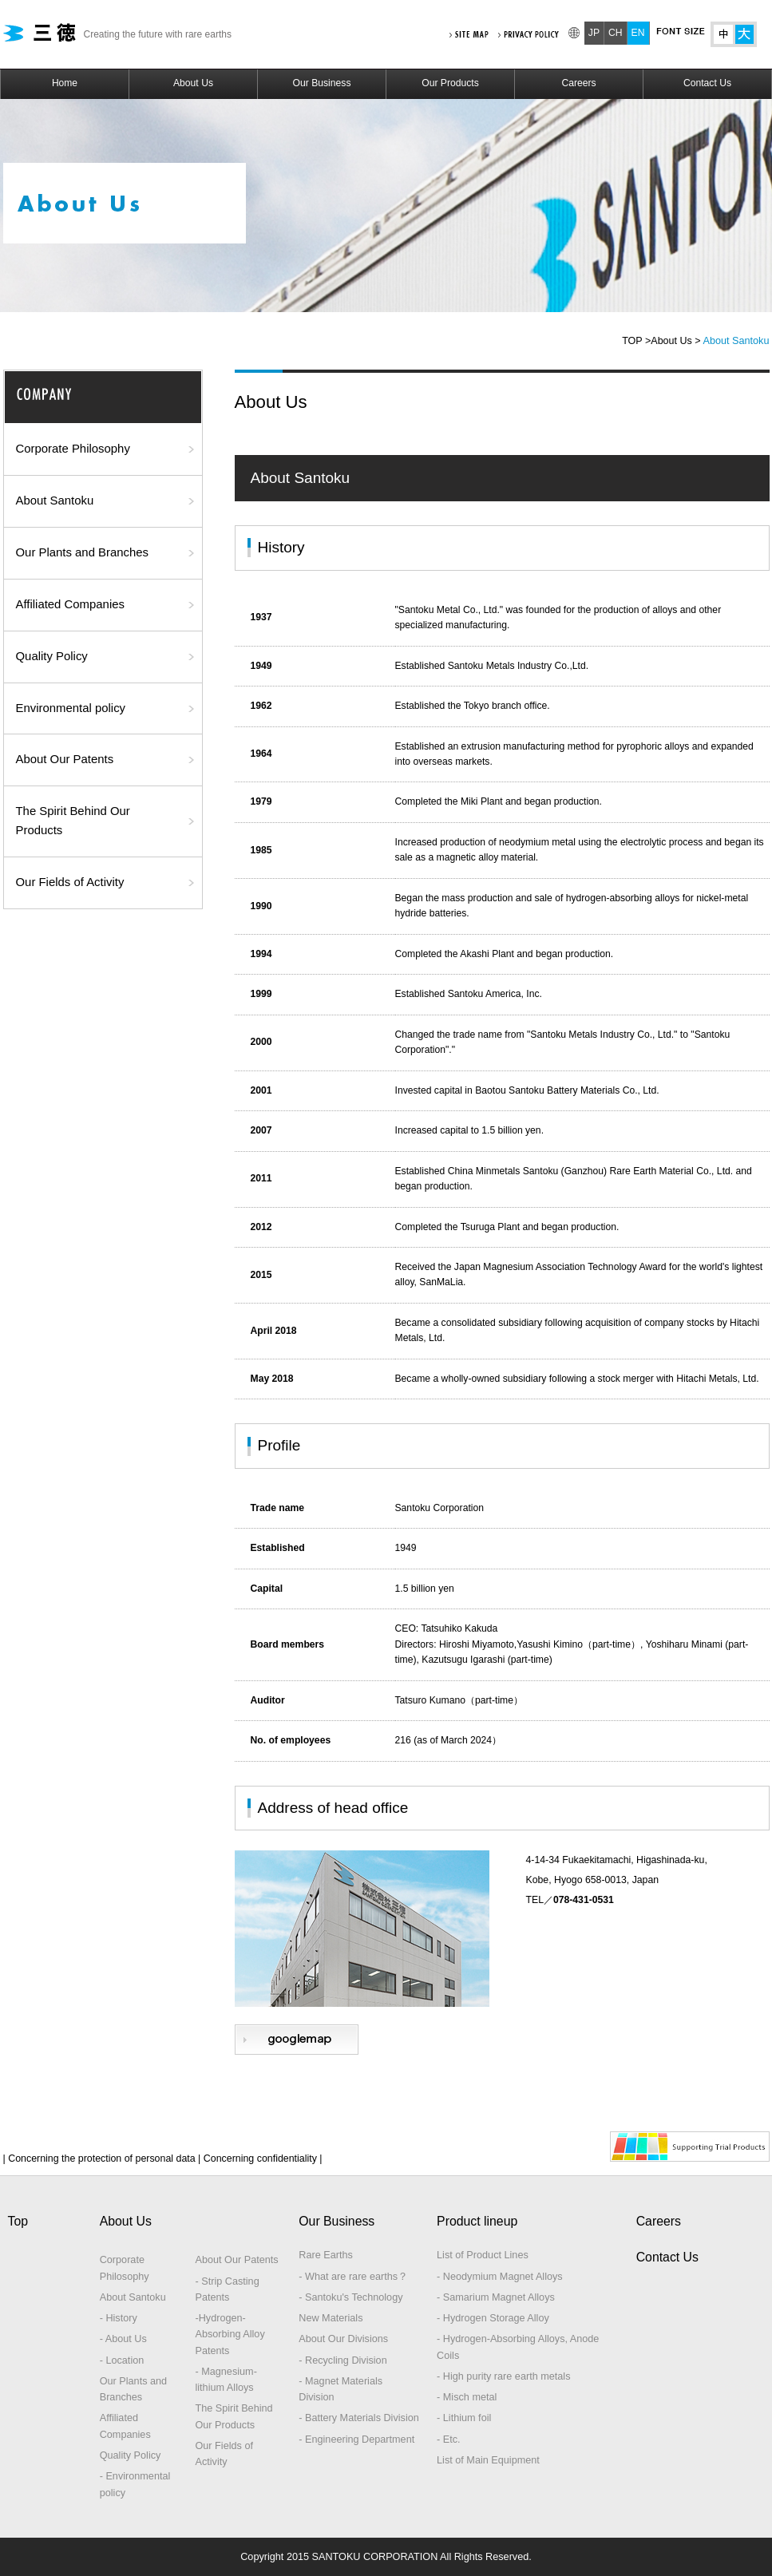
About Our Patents (65, 759)
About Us (193, 83)
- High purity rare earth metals (503, 2376)
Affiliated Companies (70, 604)
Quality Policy (52, 656)
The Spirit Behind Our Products (73, 821)
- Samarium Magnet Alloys (496, 2297)
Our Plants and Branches (82, 552)
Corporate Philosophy (73, 448)
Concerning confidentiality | (261, 2158)
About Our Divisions (343, 2339)
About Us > (675, 340)
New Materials (330, 2318)
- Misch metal (467, 2397)
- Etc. (449, 2439)
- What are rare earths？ (353, 2276)
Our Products (450, 83)
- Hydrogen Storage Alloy (493, 2318)
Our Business (322, 83)
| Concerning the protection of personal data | (102, 2158)
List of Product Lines (483, 2255)
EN (638, 32)
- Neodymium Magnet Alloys (500, 2276)
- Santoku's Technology (350, 2297)
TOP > (636, 340)
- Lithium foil (464, 2418)
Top (18, 2221)
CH (615, 32)
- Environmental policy (135, 2484)
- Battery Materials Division (359, 2418)
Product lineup (477, 2221)
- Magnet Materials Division (340, 2389)
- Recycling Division (342, 2360)
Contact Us (707, 83)
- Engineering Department (356, 2439)
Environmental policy (71, 708)
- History (118, 2318)
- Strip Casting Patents (227, 2289)
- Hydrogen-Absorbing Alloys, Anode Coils (518, 2346)
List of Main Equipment (488, 2460)
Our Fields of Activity (70, 882)
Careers (578, 83)
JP (594, 32)
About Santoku (55, 500)
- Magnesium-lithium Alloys (225, 2379)
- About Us (123, 2339)
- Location (122, 2360)
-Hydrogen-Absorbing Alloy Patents (229, 2334)
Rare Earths (326, 2255)
